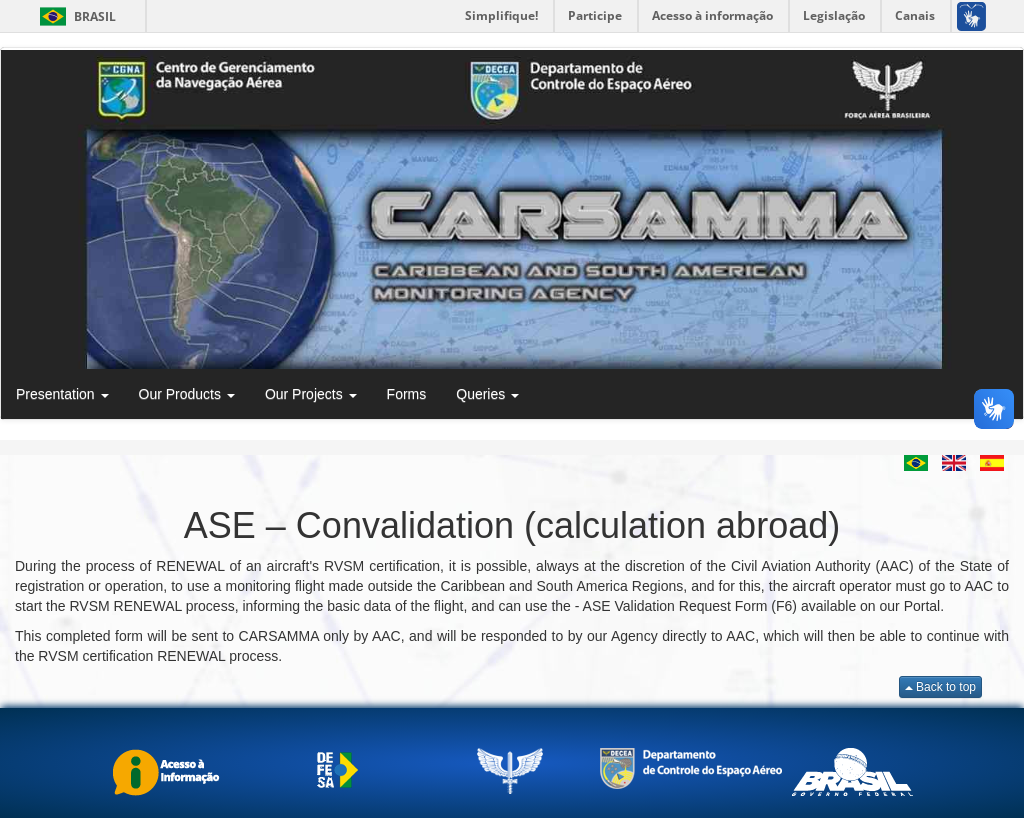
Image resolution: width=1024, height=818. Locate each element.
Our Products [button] (187, 394)
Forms (407, 394)
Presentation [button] (62, 394)
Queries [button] (487, 394)
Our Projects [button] (311, 394)
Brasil (74, 16)
